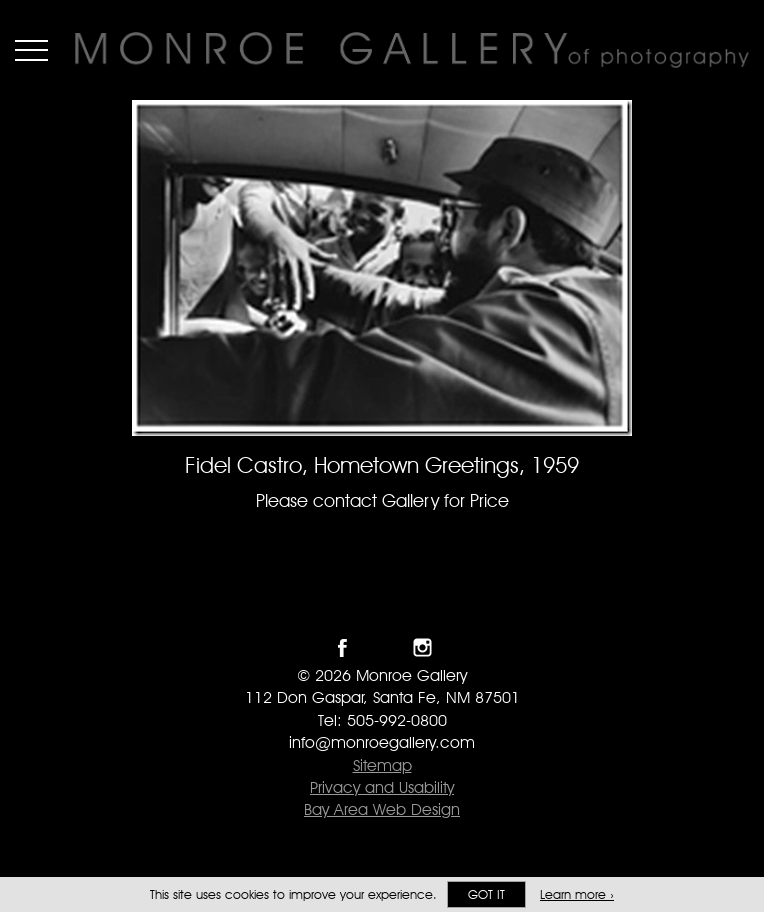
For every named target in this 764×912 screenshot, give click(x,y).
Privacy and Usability (382, 787)
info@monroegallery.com (382, 742)
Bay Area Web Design (382, 809)
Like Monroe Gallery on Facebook (342, 647)
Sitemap (382, 765)
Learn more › (577, 894)
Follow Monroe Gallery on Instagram (422, 647)
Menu (31, 50)
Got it (486, 894)
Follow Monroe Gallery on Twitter (382, 647)
